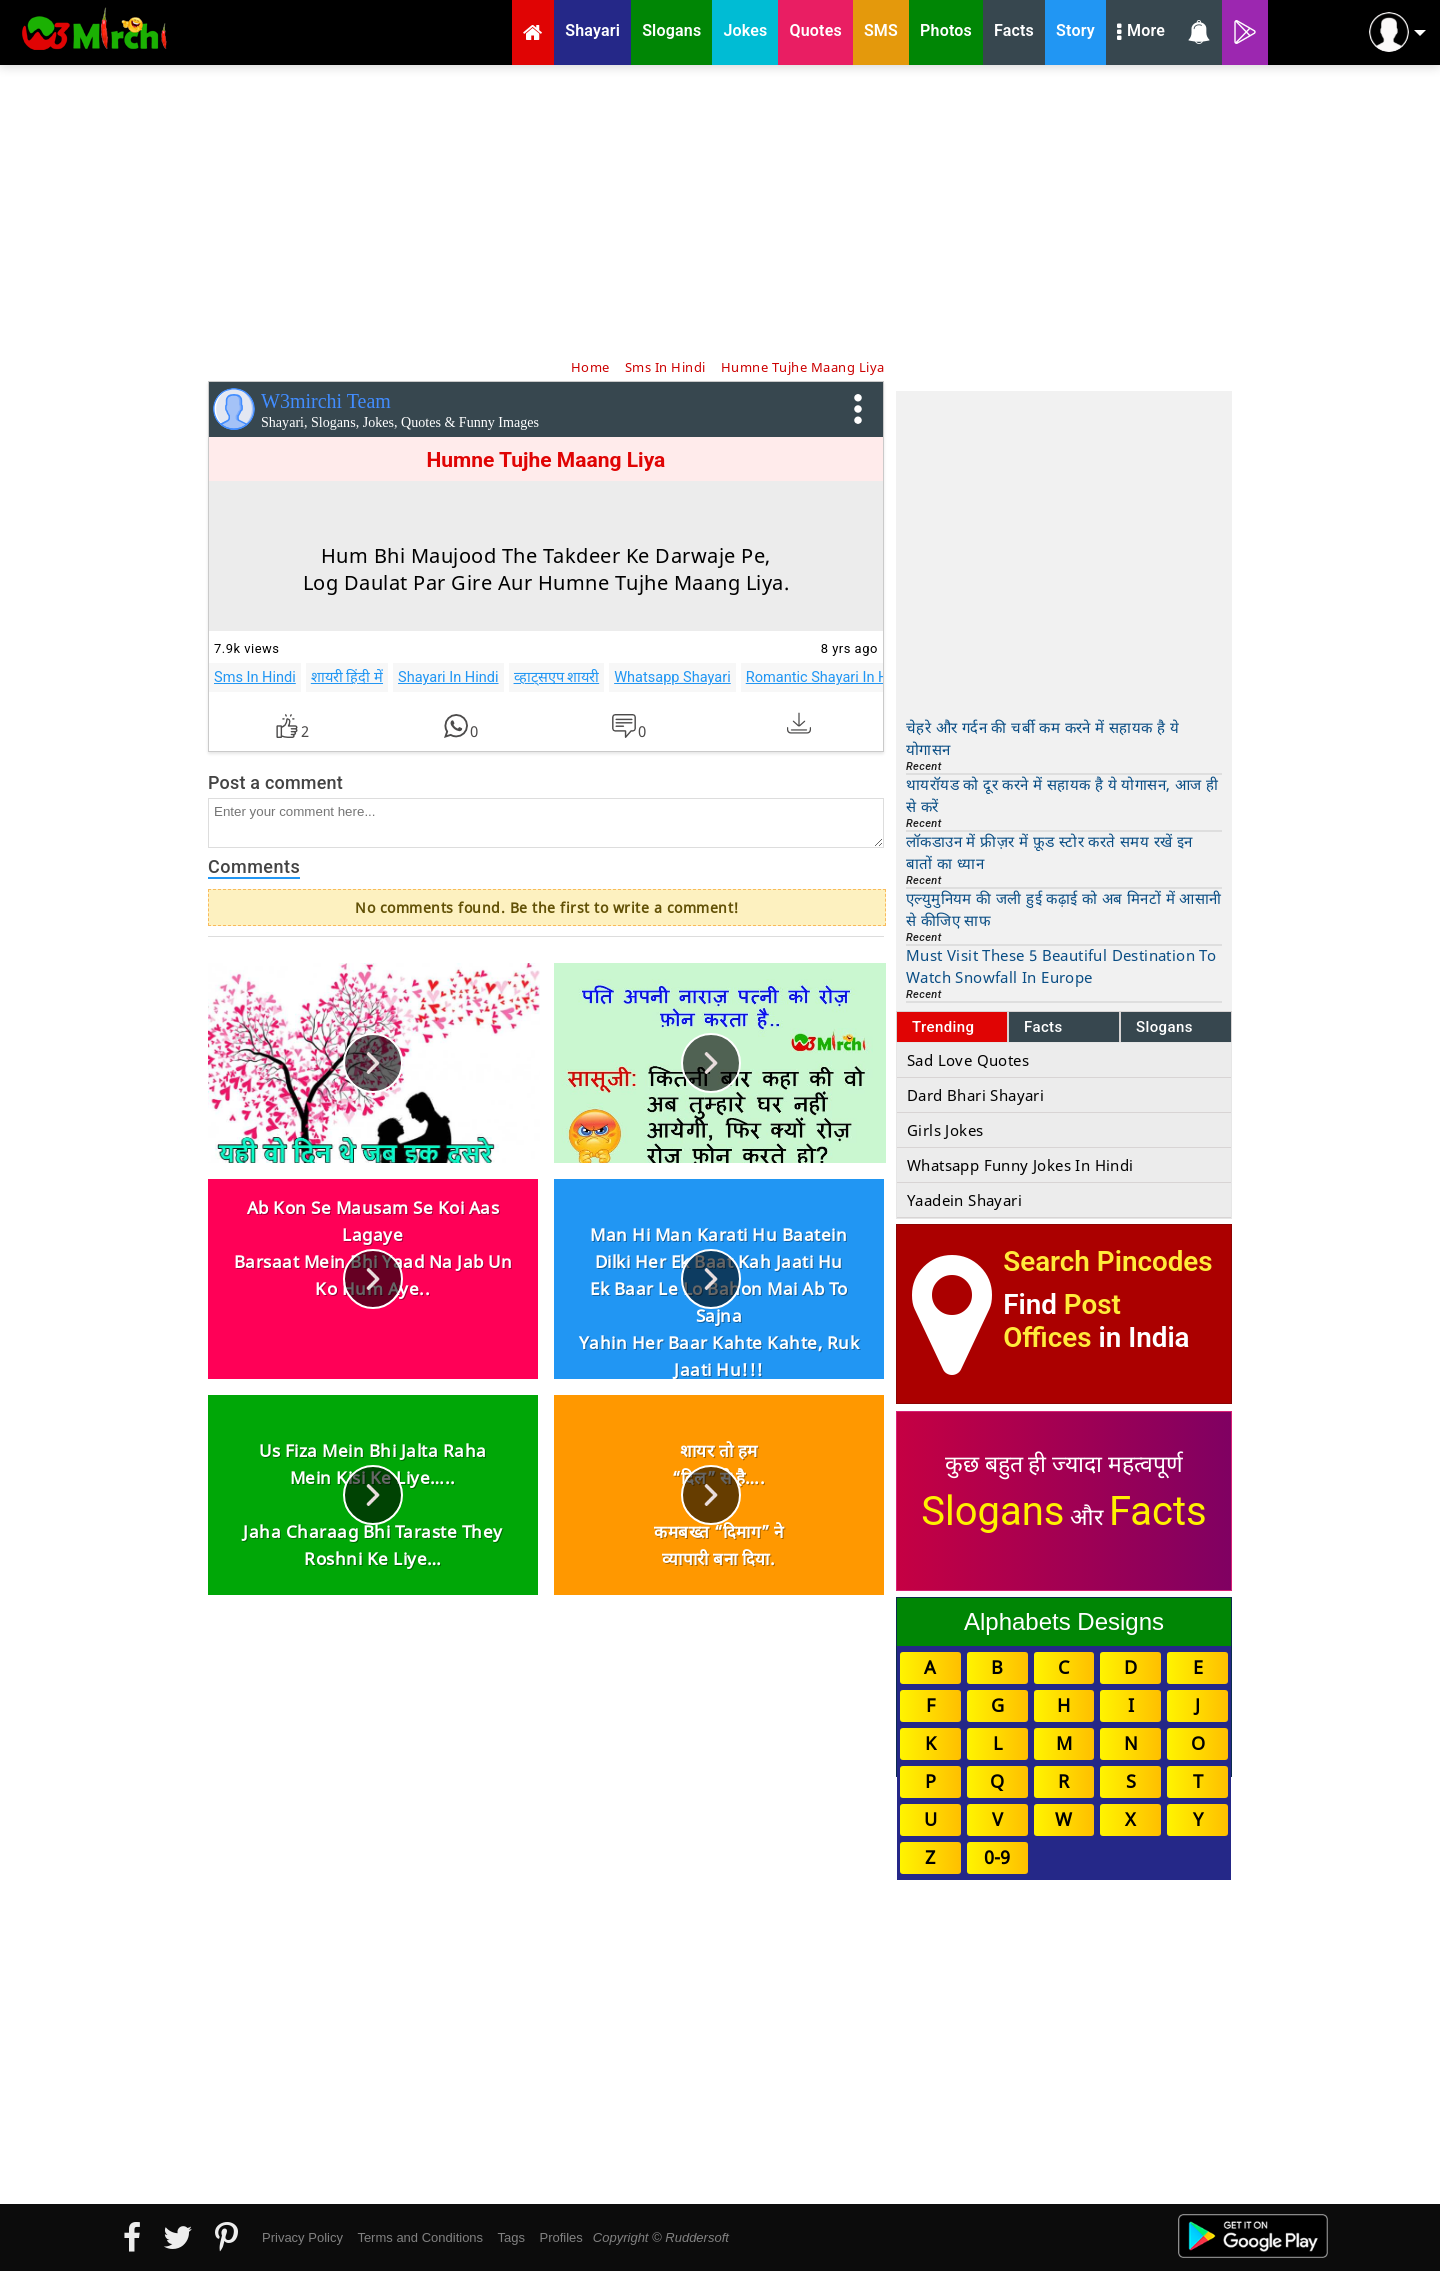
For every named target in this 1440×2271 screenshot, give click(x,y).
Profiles (560, 2237)
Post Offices (1062, 1321)
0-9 (997, 1857)
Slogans (1164, 1027)
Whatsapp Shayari (672, 677)
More (1141, 33)
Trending (943, 1027)
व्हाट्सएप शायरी (557, 677)
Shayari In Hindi (448, 677)
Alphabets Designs (1064, 1621)
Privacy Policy (302, 2237)
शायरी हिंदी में (347, 677)
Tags (511, 2237)
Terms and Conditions (420, 2237)
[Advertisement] (720, 210)
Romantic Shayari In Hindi (829, 677)
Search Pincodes (1107, 1261)
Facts (1043, 1027)
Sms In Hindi (255, 677)
